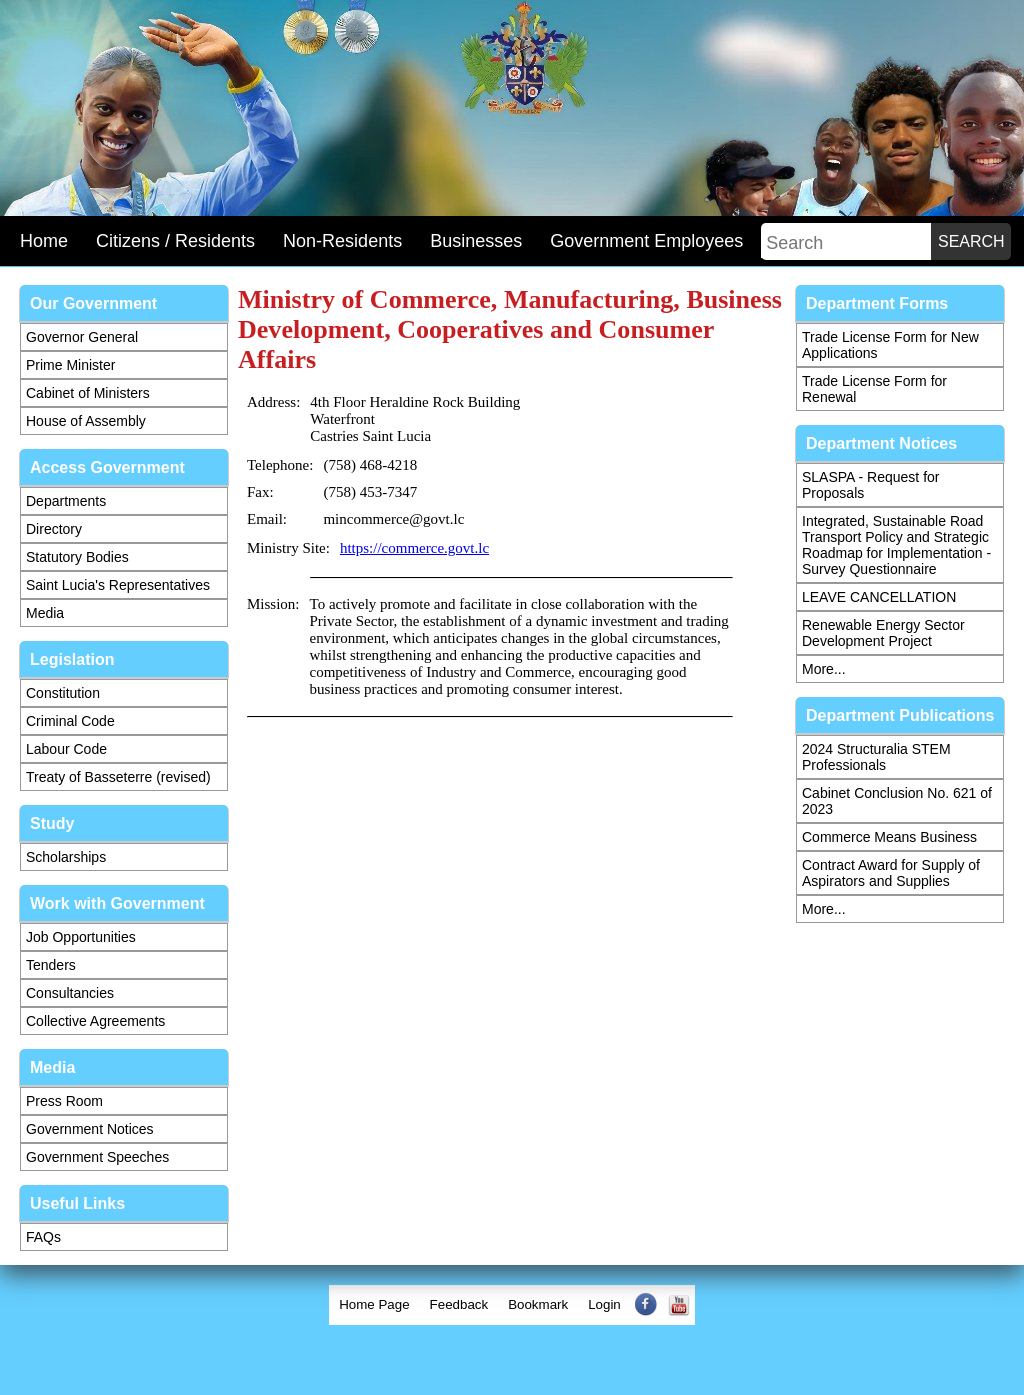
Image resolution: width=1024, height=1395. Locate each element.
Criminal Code (70, 721)
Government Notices (90, 1129)
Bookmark (538, 1304)
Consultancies (70, 993)
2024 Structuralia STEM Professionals (876, 757)
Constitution (63, 693)
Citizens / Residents (175, 241)
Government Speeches (97, 1157)
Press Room (64, 1101)
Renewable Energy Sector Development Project (883, 633)
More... (824, 669)
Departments (66, 501)
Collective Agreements (95, 1021)
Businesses (476, 241)
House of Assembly (86, 421)
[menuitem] (374, 1305)
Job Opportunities (81, 937)
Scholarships (66, 857)
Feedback (459, 1304)
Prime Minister (70, 365)
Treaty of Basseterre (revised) (118, 777)
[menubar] (512, 1305)
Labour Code (66, 749)
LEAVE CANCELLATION (879, 597)
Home (44, 241)
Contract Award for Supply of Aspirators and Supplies (891, 873)
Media (45, 613)
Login (604, 1304)
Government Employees (646, 241)
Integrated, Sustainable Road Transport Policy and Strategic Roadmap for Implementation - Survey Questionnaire (896, 545)
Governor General (82, 337)
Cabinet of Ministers (88, 393)
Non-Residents (342, 241)
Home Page (374, 1304)
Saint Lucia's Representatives (118, 585)
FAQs (43, 1237)
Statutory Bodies (77, 557)
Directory (54, 529)
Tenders (51, 965)
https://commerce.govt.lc (414, 548)
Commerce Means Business (889, 837)
